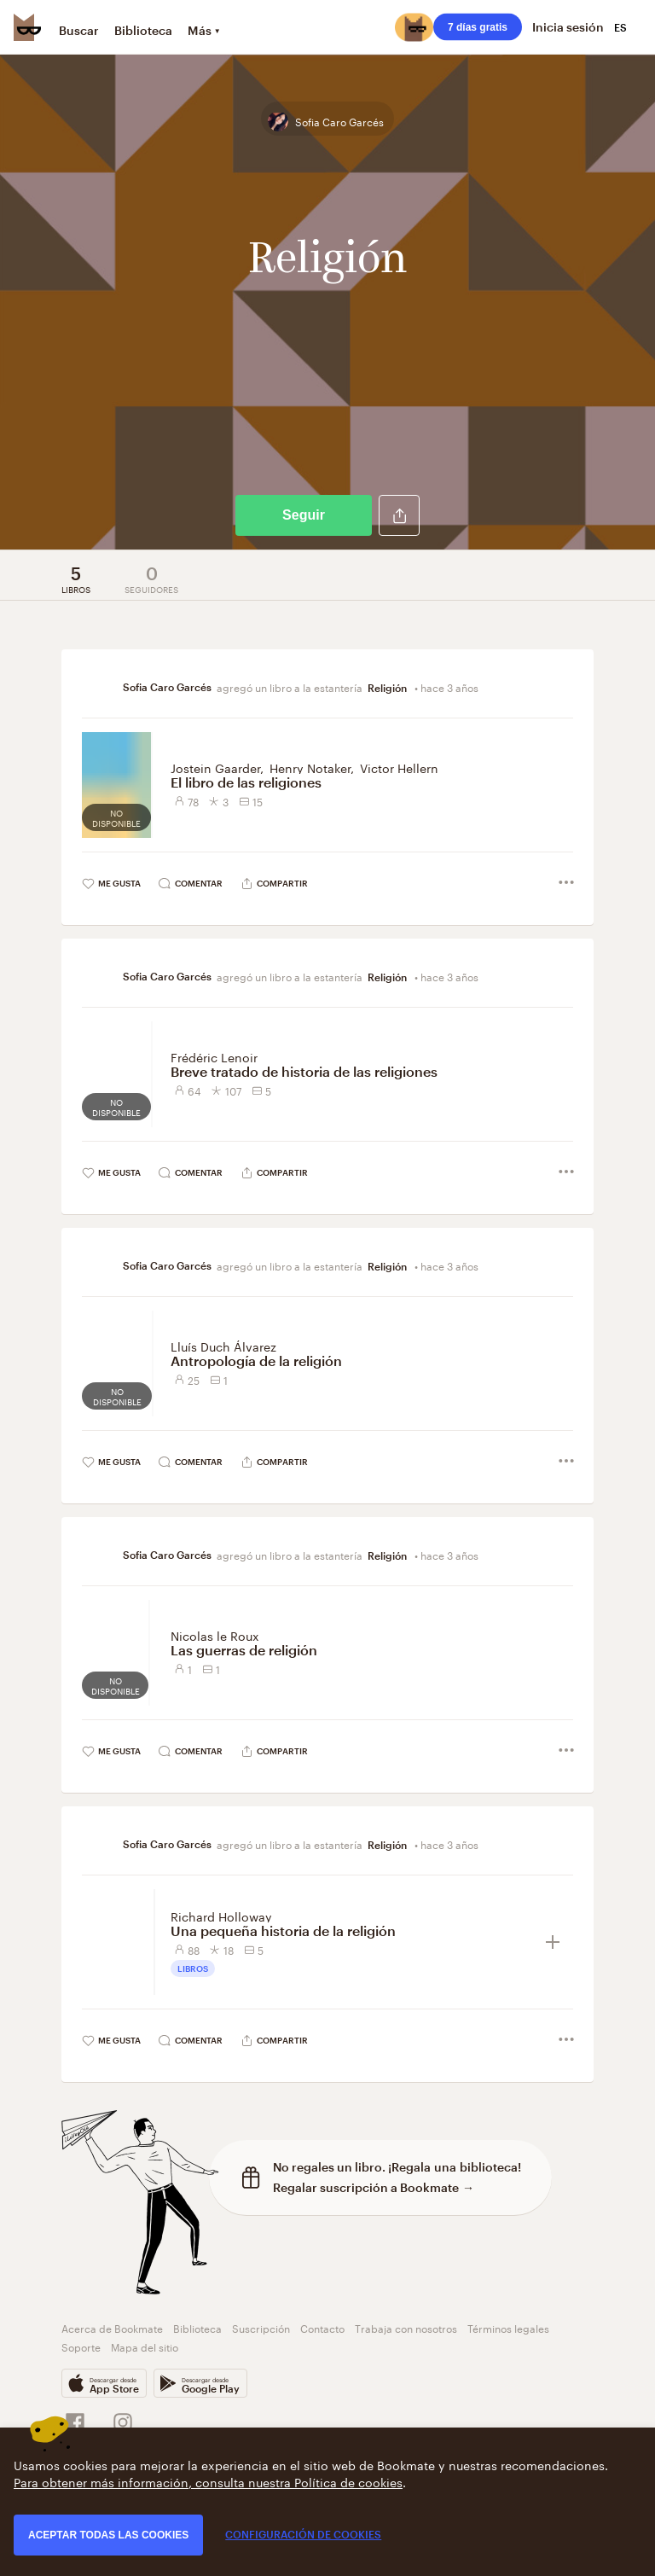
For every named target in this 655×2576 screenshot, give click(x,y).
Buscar (79, 30)
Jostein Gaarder (215, 767)
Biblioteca (143, 30)
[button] (399, 515)
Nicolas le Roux (215, 1634)
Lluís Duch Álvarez (223, 1345)
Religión (388, 688)
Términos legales (508, 2327)
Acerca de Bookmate (112, 2327)
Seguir (303, 515)
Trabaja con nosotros (406, 2327)
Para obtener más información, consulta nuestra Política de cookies (208, 2481)
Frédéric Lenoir (214, 1056)
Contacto (322, 2327)
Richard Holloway (221, 1915)
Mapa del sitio (144, 2346)
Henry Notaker (310, 767)
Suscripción (261, 2327)
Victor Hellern (399, 767)
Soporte (81, 2346)
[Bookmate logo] (27, 27)
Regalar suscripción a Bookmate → (373, 2187)
